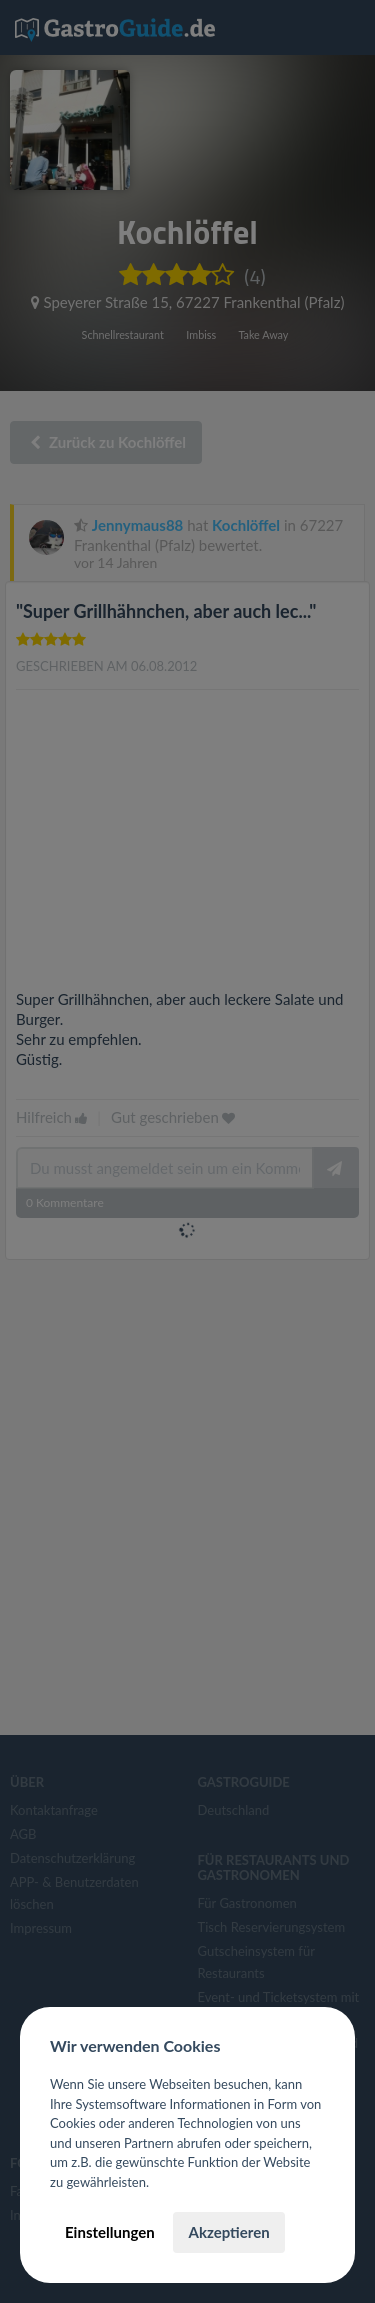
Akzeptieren (228, 2232)
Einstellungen (110, 2232)
